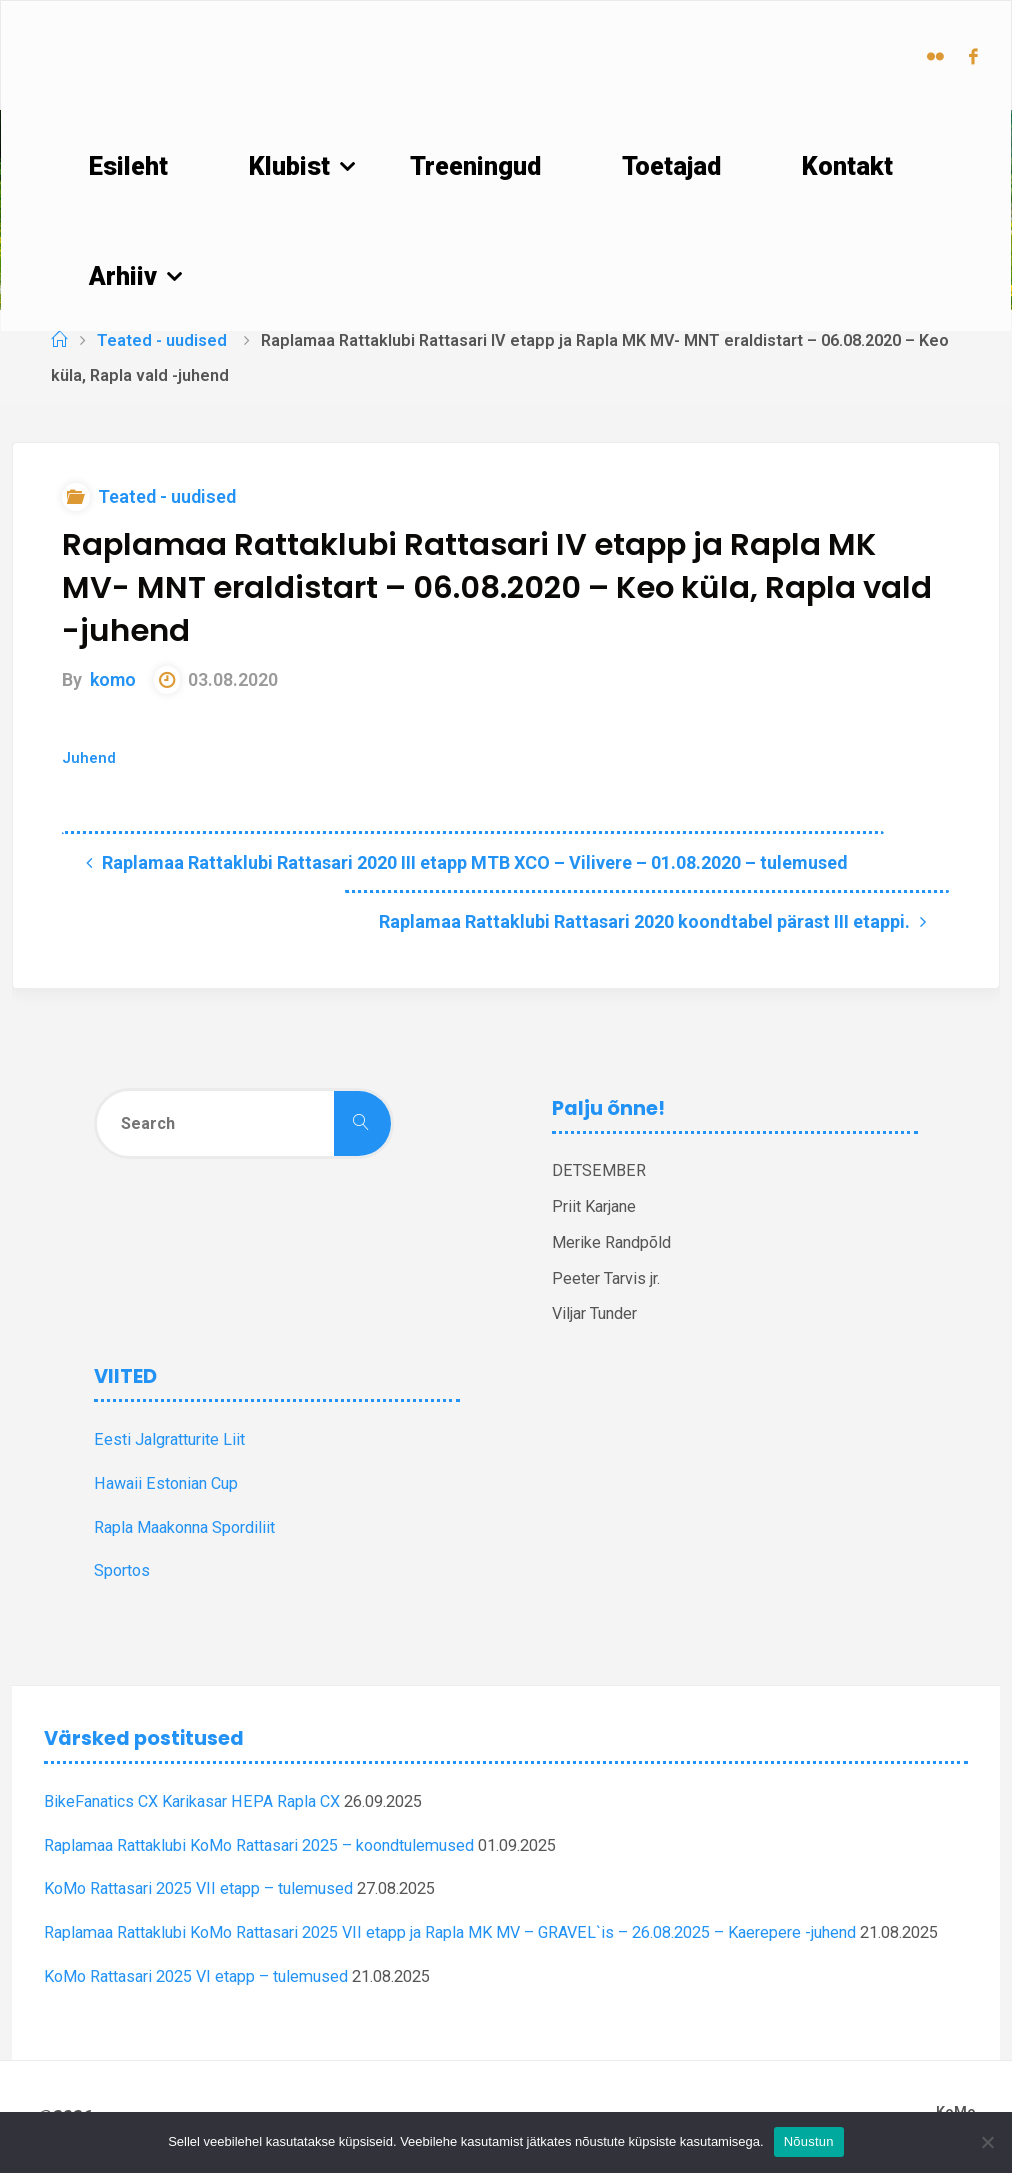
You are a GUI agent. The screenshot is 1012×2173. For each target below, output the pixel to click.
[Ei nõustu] (987, 2142)
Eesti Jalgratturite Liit (169, 1439)
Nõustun (809, 2141)
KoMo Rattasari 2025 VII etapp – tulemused (198, 1888)
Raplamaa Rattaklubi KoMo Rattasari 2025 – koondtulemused (259, 1845)
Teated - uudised (162, 340)
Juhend (89, 758)
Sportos (122, 1570)
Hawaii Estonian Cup (166, 1483)
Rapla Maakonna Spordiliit (184, 1527)
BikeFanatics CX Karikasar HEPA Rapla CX (192, 1801)
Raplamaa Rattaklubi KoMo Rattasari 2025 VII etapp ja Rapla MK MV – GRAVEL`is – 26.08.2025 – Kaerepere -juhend (450, 1932)
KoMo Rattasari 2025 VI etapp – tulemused (196, 1976)
